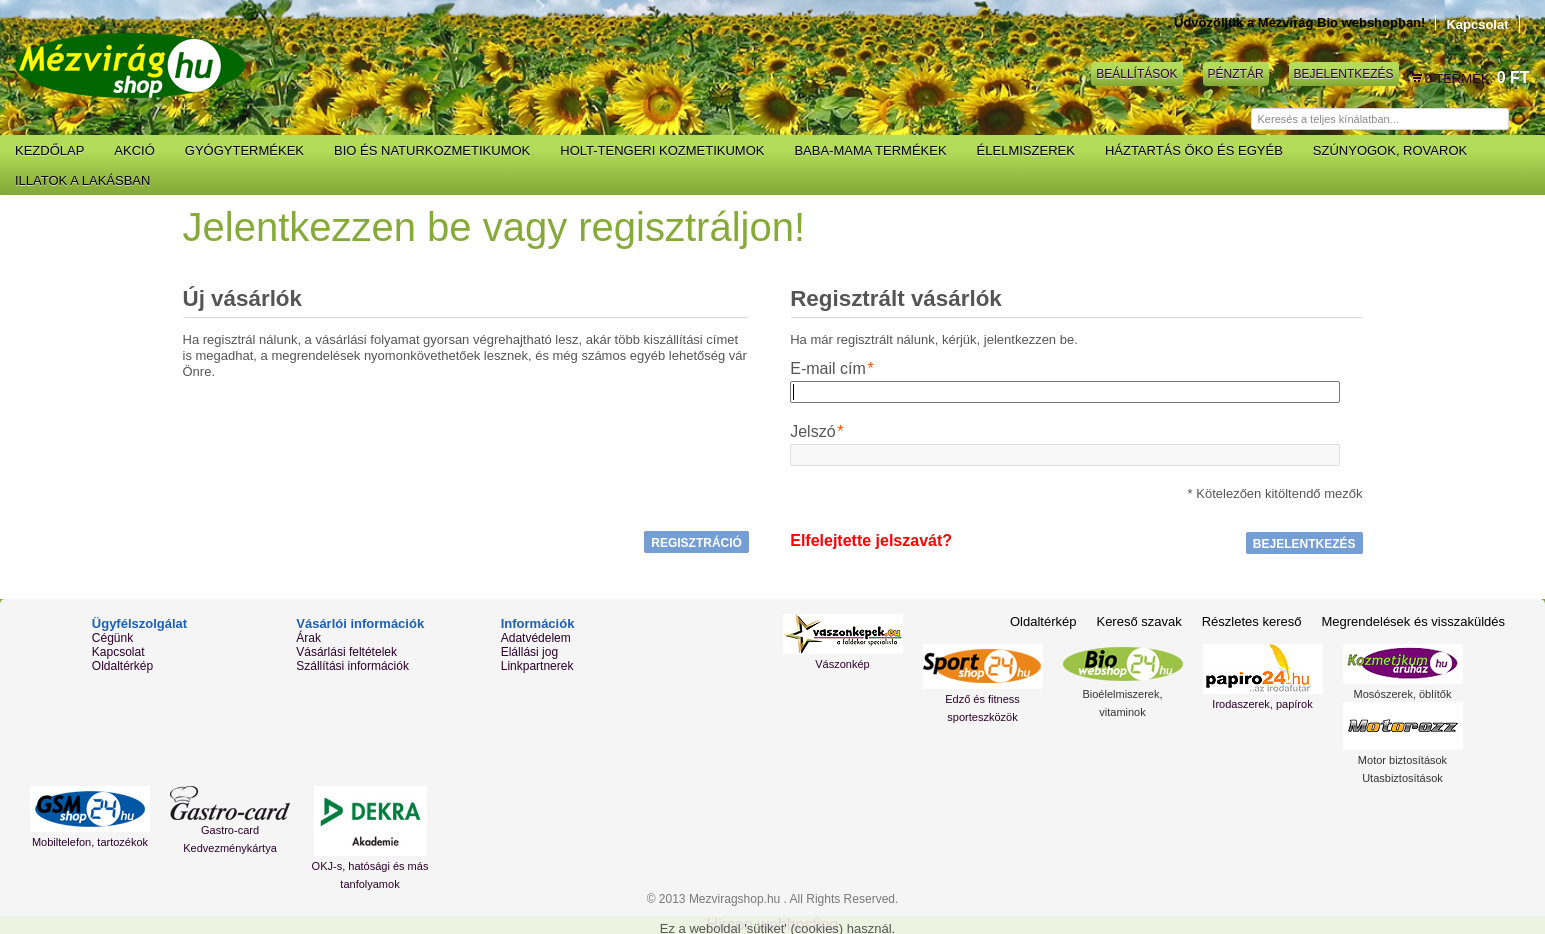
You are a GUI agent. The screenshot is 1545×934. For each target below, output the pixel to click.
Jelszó (812, 432)
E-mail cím (828, 369)
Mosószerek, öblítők (1403, 694)
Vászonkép (842, 664)
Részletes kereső (1252, 621)
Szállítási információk (352, 666)
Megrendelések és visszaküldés (1413, 621)
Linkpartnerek (537, 666)
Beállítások (1136, 74)
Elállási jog (529, 652)
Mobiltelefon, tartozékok (90, 842)
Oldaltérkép (122, 666)
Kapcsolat (1477, 24)
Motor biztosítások (1402, 760)
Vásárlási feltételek (346, 652)
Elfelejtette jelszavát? (871, 540)
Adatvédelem (536, 638)
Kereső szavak (1138, 621)
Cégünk (112, 638)
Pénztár (1236, 74)
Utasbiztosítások (1402, 778)
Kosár (1417, 78)
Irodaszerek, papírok (1262, 704)
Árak (308, 638)
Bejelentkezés (1344, 74)
